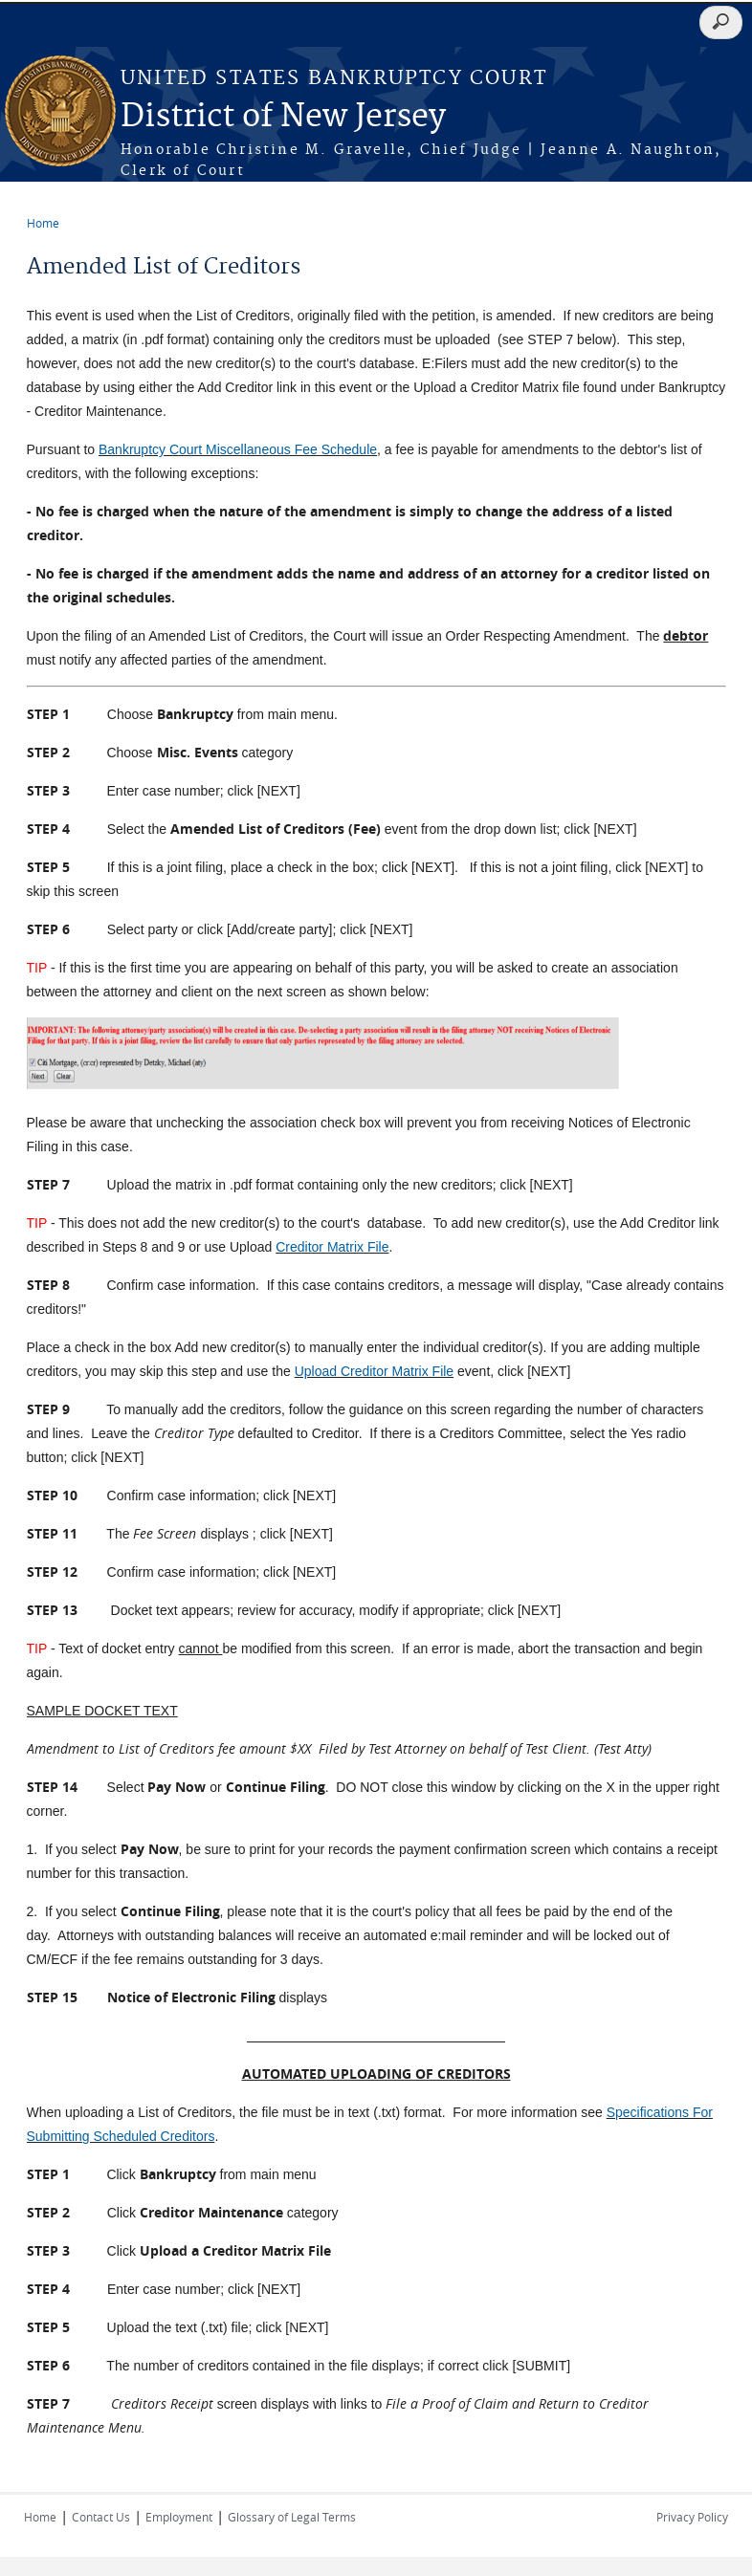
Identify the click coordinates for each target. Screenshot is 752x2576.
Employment (178, 2516)
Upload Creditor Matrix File (374, 1371)
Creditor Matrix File (332, 1247)
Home (43, 222)
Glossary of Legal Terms (292, 2516)
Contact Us (101, 2516)
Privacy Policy (692, 2516)
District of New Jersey (283, 117)
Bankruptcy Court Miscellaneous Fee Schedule (238, 449)
